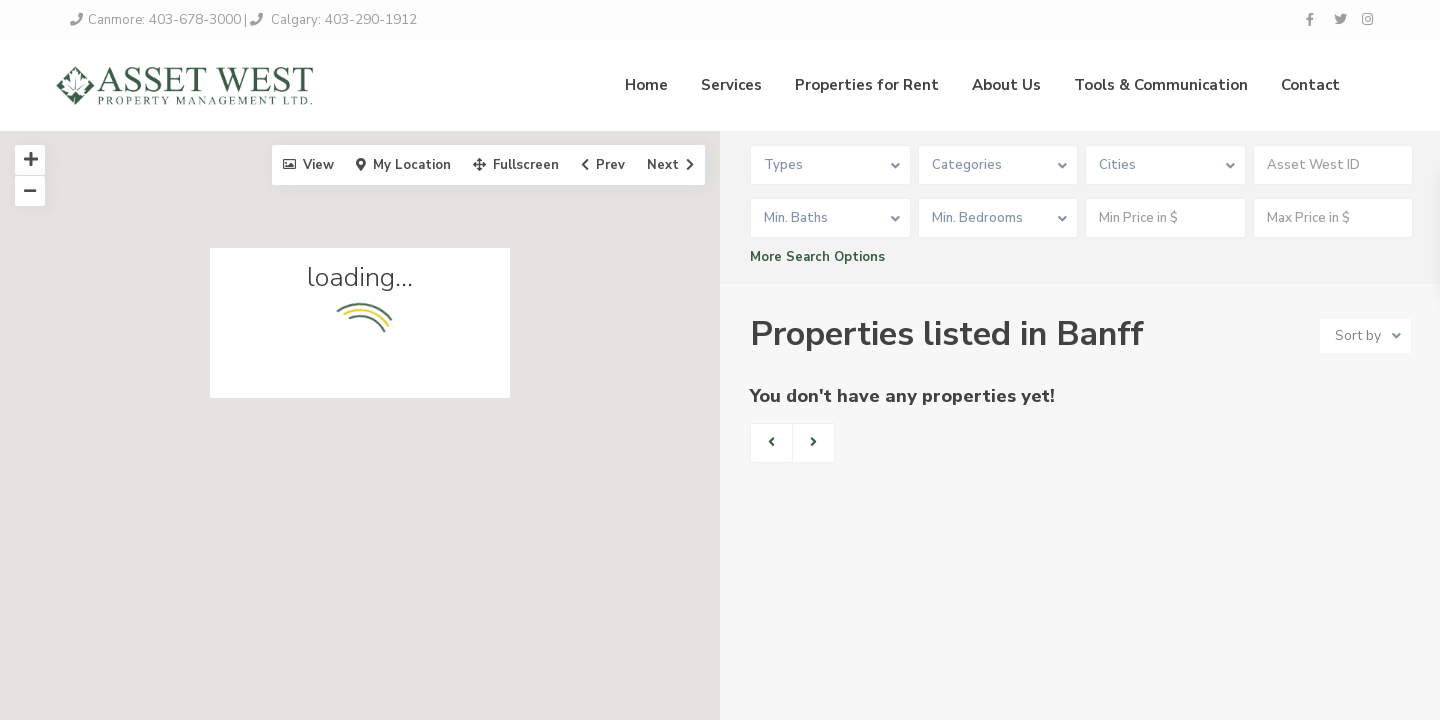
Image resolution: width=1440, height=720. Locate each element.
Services (731, 85)
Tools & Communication (1161, 85)
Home (646, 85)
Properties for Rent (867, 85)
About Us (1006, 85)
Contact (1310, 85)
